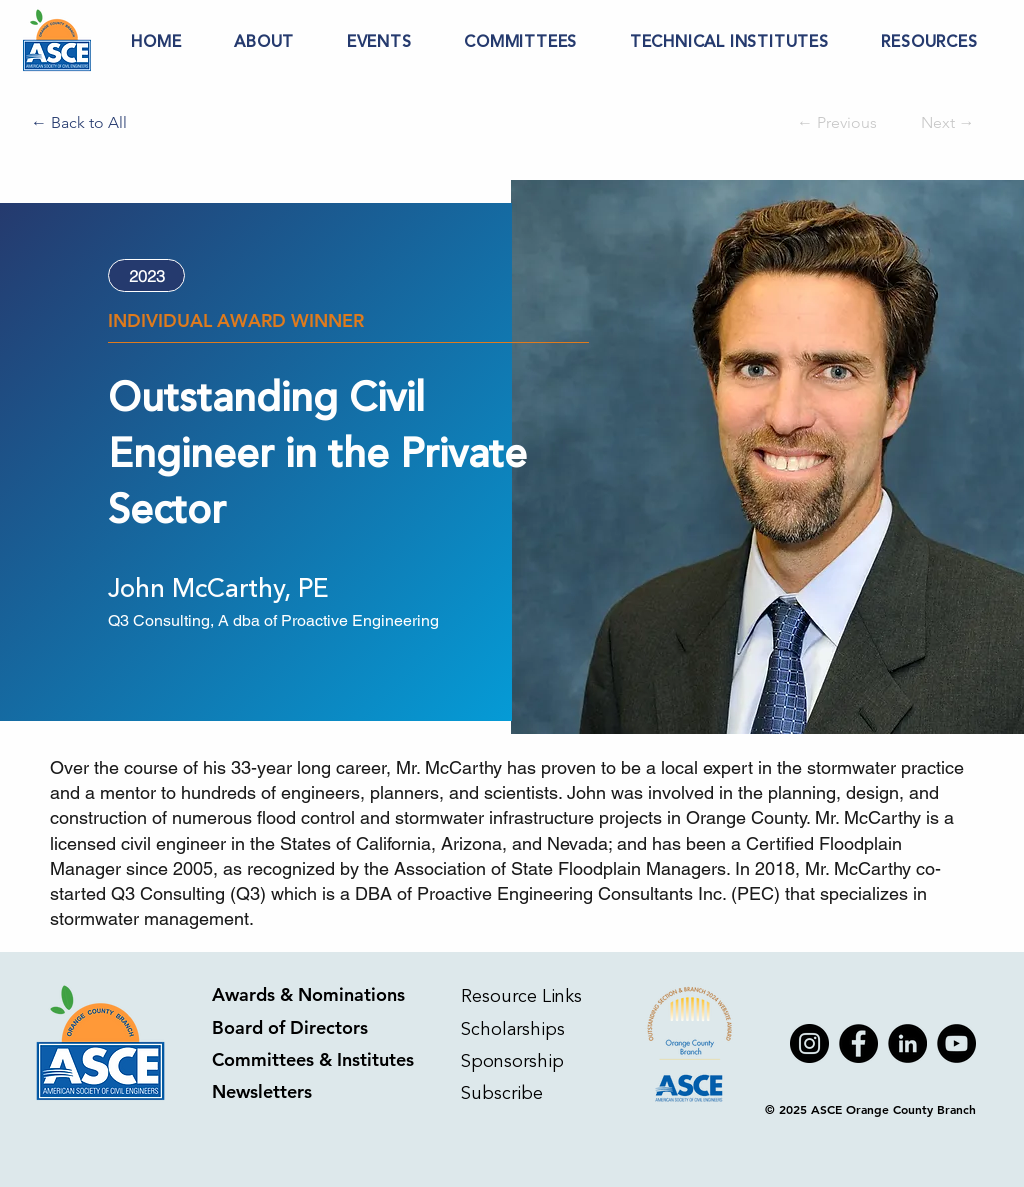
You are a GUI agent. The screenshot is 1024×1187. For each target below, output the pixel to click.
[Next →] (947, 123)
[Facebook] (858, 1043)
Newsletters (262, 1091)
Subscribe (504, 1093)
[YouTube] (956, 1043)
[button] (264, 42)
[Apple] (691, 1046)
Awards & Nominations (308, 994)
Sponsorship (512, 1061)
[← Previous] (837, 123)
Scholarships (513, 1029)
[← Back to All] (79, 123)
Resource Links (521, 996)
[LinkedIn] (907, 1043)
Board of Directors (290, 1027)
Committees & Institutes (313, 1059)
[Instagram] (809, 1043)
